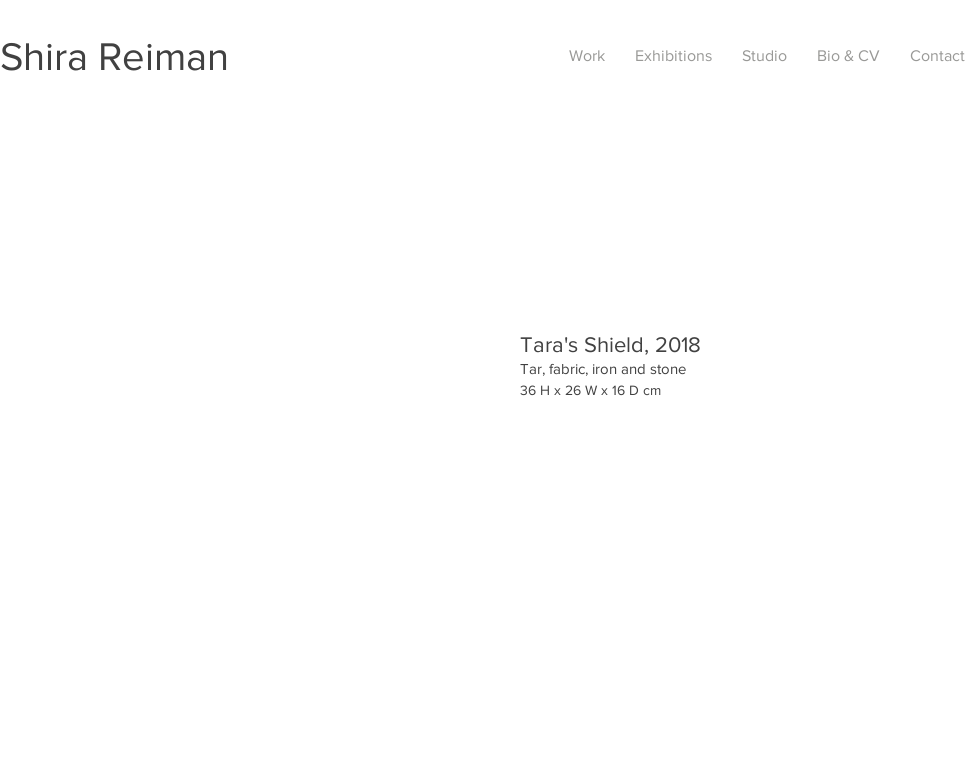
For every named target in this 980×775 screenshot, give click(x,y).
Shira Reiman (114, 56)
